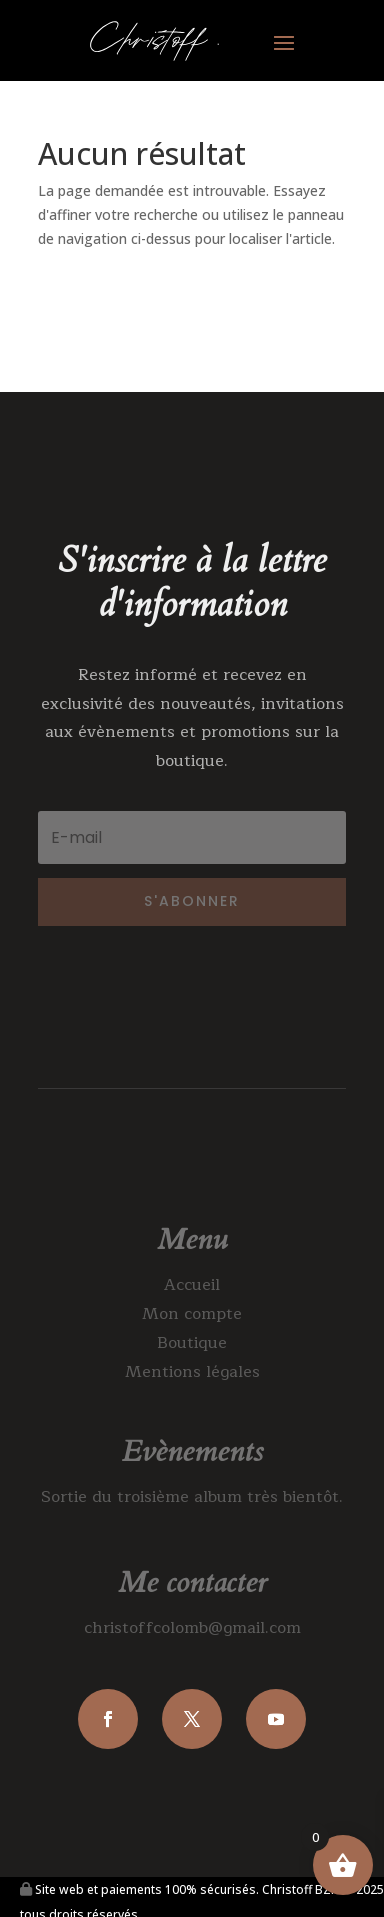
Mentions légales (192, 1372)
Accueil (192, 1285)
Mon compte (192, 1314)
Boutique (192, 1343)
